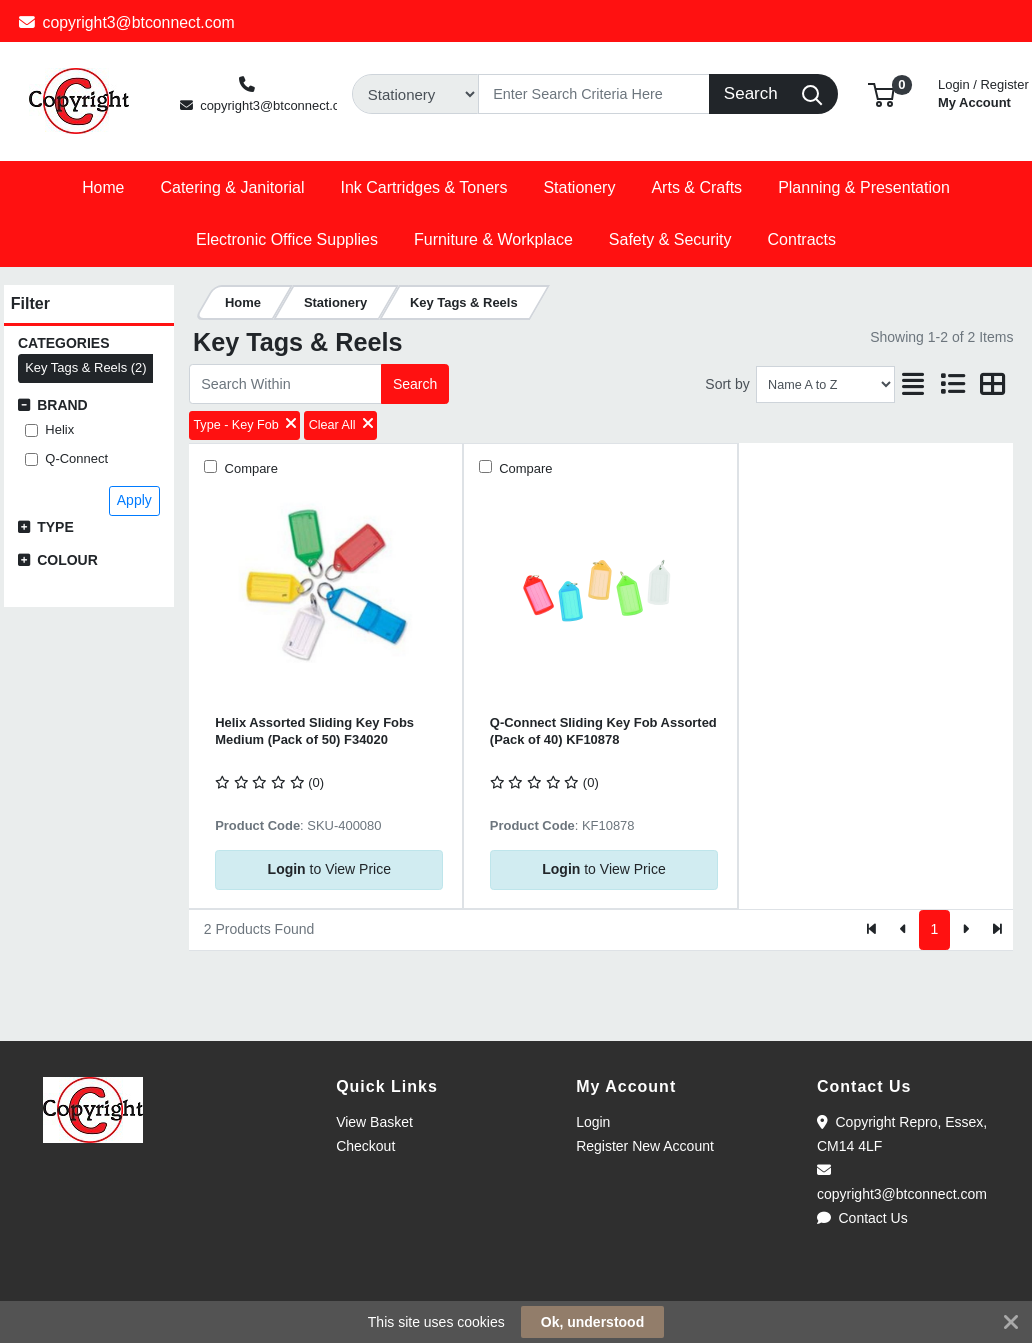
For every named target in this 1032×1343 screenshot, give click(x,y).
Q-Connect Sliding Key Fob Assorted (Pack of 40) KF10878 (603, 731)
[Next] (965, 930)
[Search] (594, 94)
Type (55, 527)
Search (415, 384)
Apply (134, 500)
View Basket (374, 1122)
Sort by (727, 384)
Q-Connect (76, 458)
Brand (62, 405)
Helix (59, 429)
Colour (67, 560)
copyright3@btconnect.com (127, 22)
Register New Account (645, 1146)
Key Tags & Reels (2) (85, 367)
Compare (249, 468)
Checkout (365, 1146)
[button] (881, 93)
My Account (983, 91)
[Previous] (903, 930)
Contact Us (862, 1218)
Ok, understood (592, 1322)
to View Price (329, 869)
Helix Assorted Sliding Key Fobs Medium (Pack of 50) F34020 (314, 731)
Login (593, 1122)
